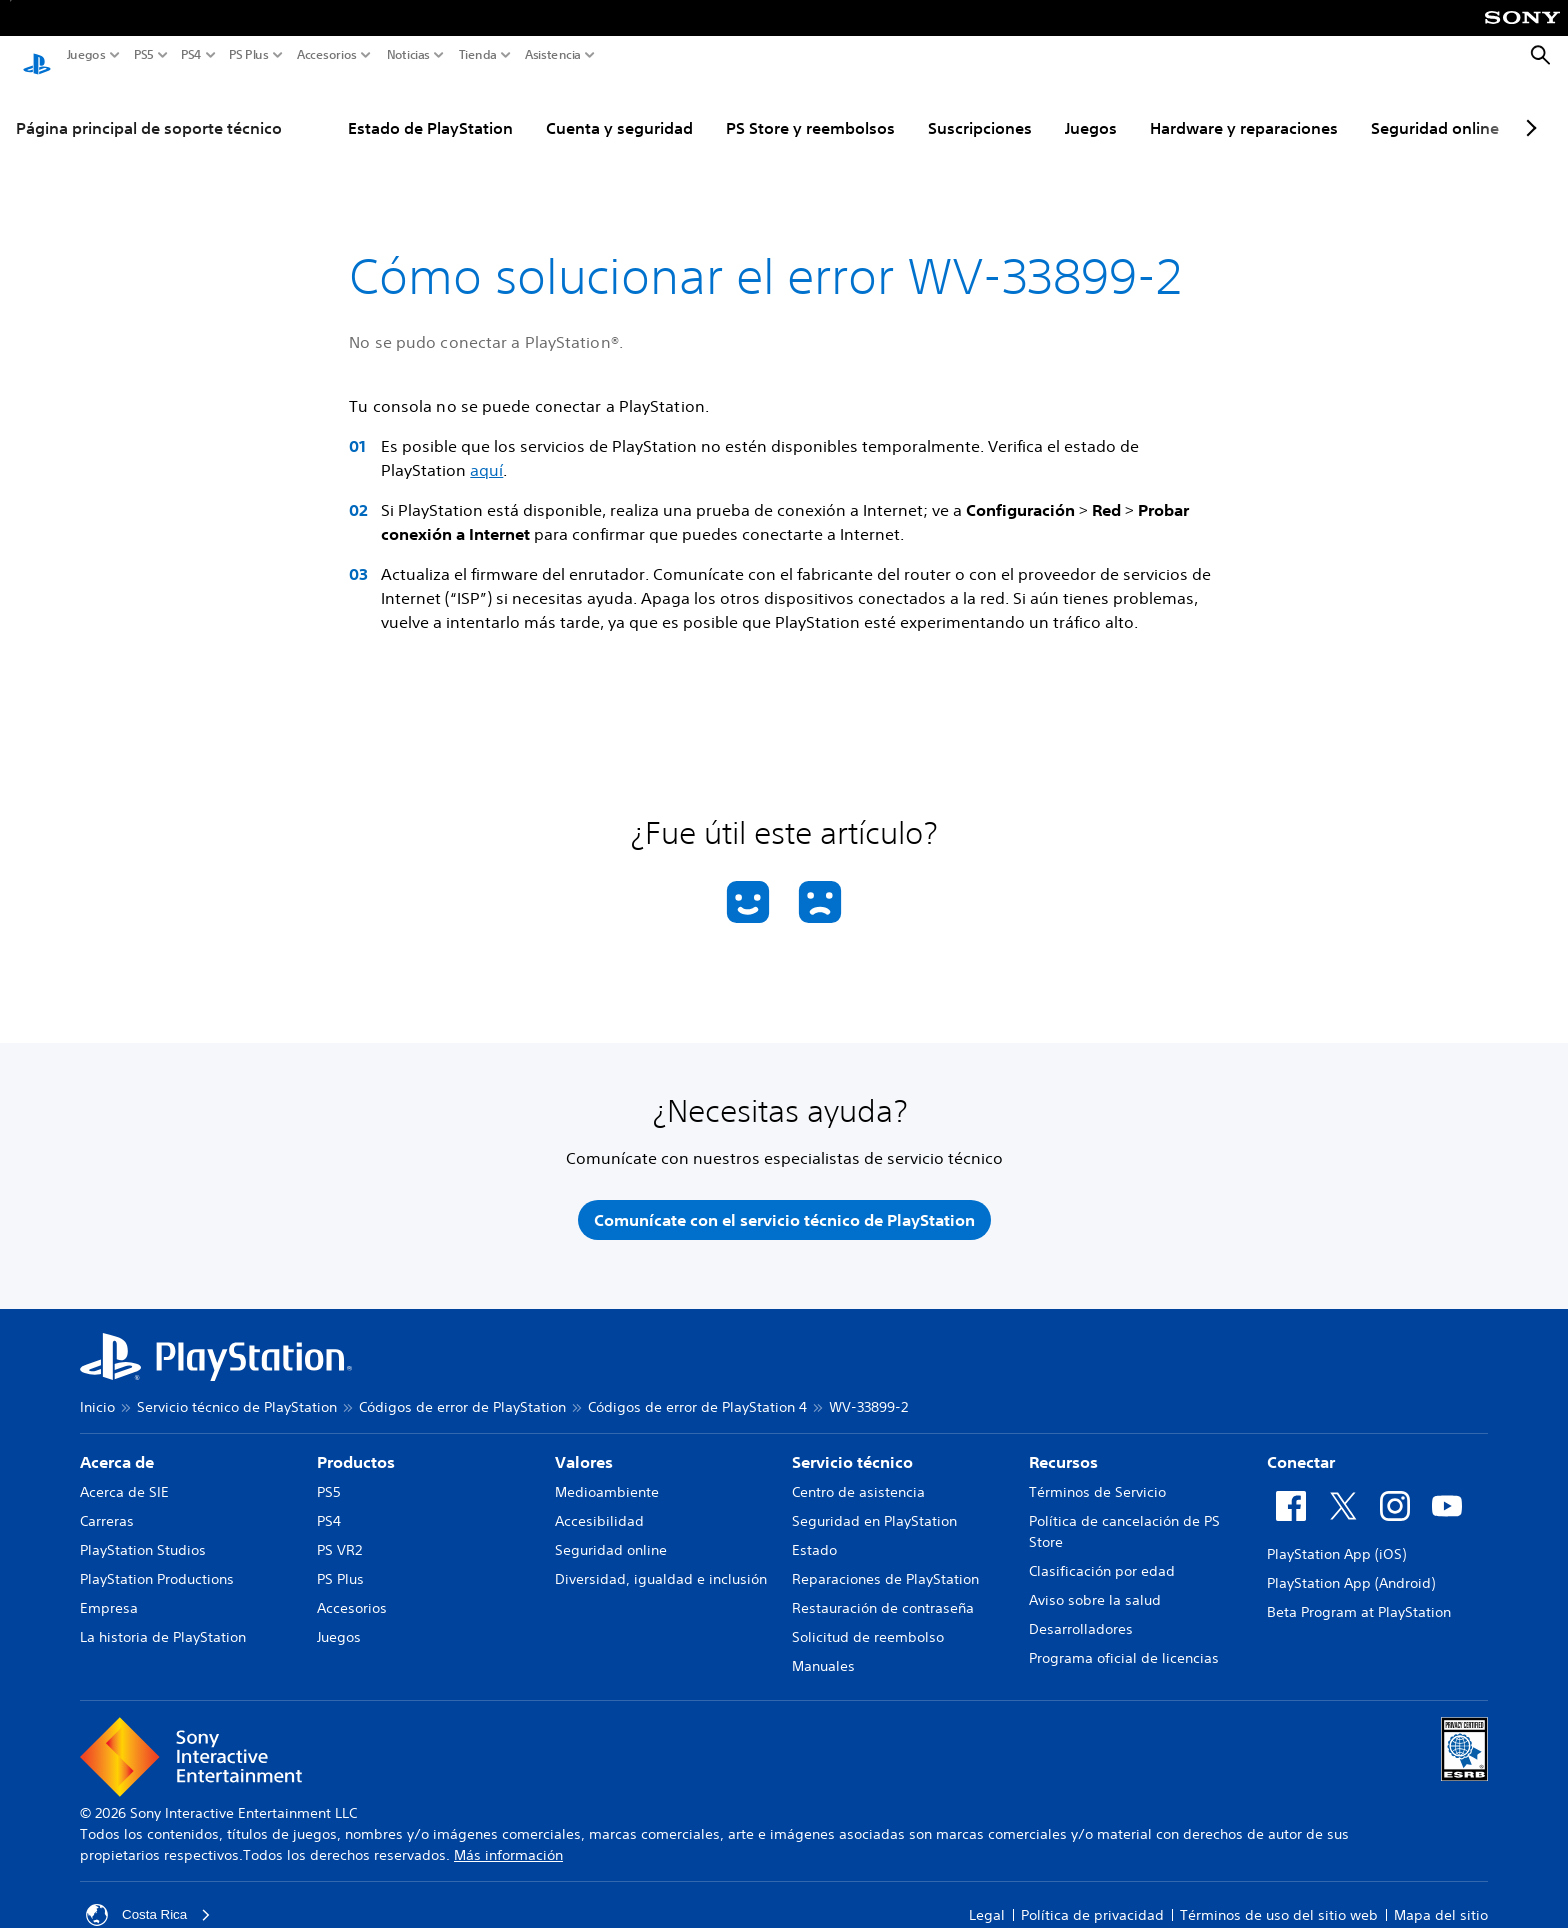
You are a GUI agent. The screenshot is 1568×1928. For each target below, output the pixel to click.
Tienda (478, 55)
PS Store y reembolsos (810, 109)
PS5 (144, 55)
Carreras (107, 1506)
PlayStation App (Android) (1351, 1568)
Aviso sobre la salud (1095, 1585)
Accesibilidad (599, 1506)
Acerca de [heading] (117, 1447)
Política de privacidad (1092, 1900)
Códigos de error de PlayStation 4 (697, 1392)
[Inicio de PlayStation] (37, 56)
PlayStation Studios (143, 1535)
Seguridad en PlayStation (874, 1506)
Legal (987, 1900)
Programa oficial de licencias (1124, 1643)
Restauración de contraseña (883, 1593)
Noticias (408, 55)
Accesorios (327, 55)
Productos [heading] (356, 1447)
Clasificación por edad (1102, 1556)
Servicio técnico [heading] (852, 1447)
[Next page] (1528, 109)
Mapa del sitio (1441, 1900)
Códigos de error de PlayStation (462, 1392)
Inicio (97, 1392)
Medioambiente (607, 1477)
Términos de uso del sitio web (1279, 1900)
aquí (486, 451)
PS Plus (249, 55)
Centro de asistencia (858, 1477)
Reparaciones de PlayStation (885, 1564)
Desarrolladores (1081, 1614)
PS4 (191, 55)
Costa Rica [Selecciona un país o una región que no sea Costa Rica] (150, 1900)
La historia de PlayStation (163, 1622)
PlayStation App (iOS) (1336, 1539)
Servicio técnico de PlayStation (237, 1392)
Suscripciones (980, 109)
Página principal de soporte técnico (149, 109)
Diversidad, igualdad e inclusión (661, 1564)
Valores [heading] (584, 1447)
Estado (814, 1535)
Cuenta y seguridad (619, 109)
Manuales (823, 1651)
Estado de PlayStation (430, 109)
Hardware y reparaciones (1244, 109)
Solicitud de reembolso (868, 1622)
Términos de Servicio (1097, 1477)
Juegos (86, 55)
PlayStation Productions (157, 1564)
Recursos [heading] (1063, 1447)
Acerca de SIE (124, 1477)
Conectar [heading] (1301, 1447)
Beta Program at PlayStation (1359, 1597)
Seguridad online (1435, 109)
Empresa (109, 1593)
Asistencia (553, 55)
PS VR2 (339, 1535)
